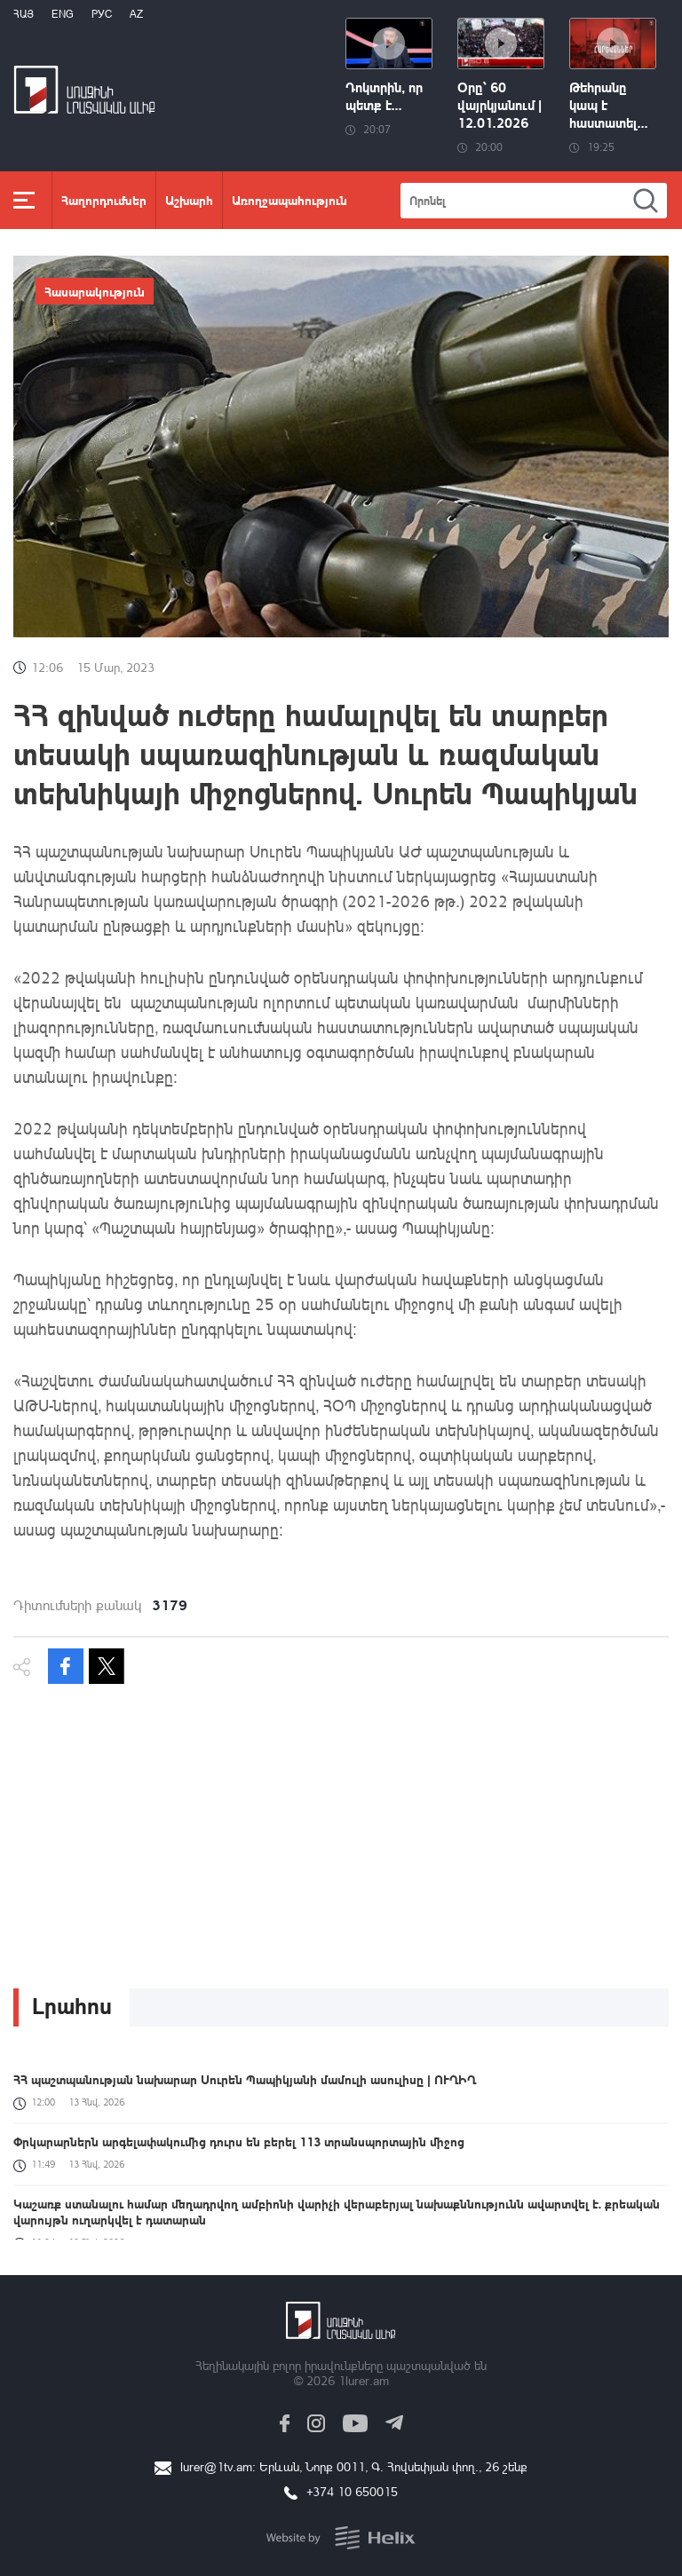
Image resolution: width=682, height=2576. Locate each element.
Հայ (23, 13)
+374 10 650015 (352, 2491)
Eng (63, 13)
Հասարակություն (94, 291)
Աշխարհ (189, 200)
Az (136, 13)
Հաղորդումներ (104, 200)
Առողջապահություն (289, 200)
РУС (101, 13)
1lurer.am (363, 2380)
